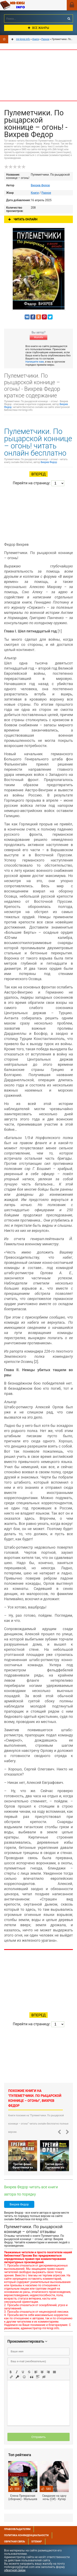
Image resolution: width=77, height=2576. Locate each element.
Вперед (38, 474)
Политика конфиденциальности (26, 2535)
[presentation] (10, 2371)
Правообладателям (17, 2529)
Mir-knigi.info (23, 5)
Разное (46, 192)
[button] (11, 2371)
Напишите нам (34, 361)
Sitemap (36, 2541)
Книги (35, 192)
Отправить (38, 2437)
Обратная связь (14, 2541)
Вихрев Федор (40, 185)
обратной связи (14, 2570)
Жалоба (38, 337)
